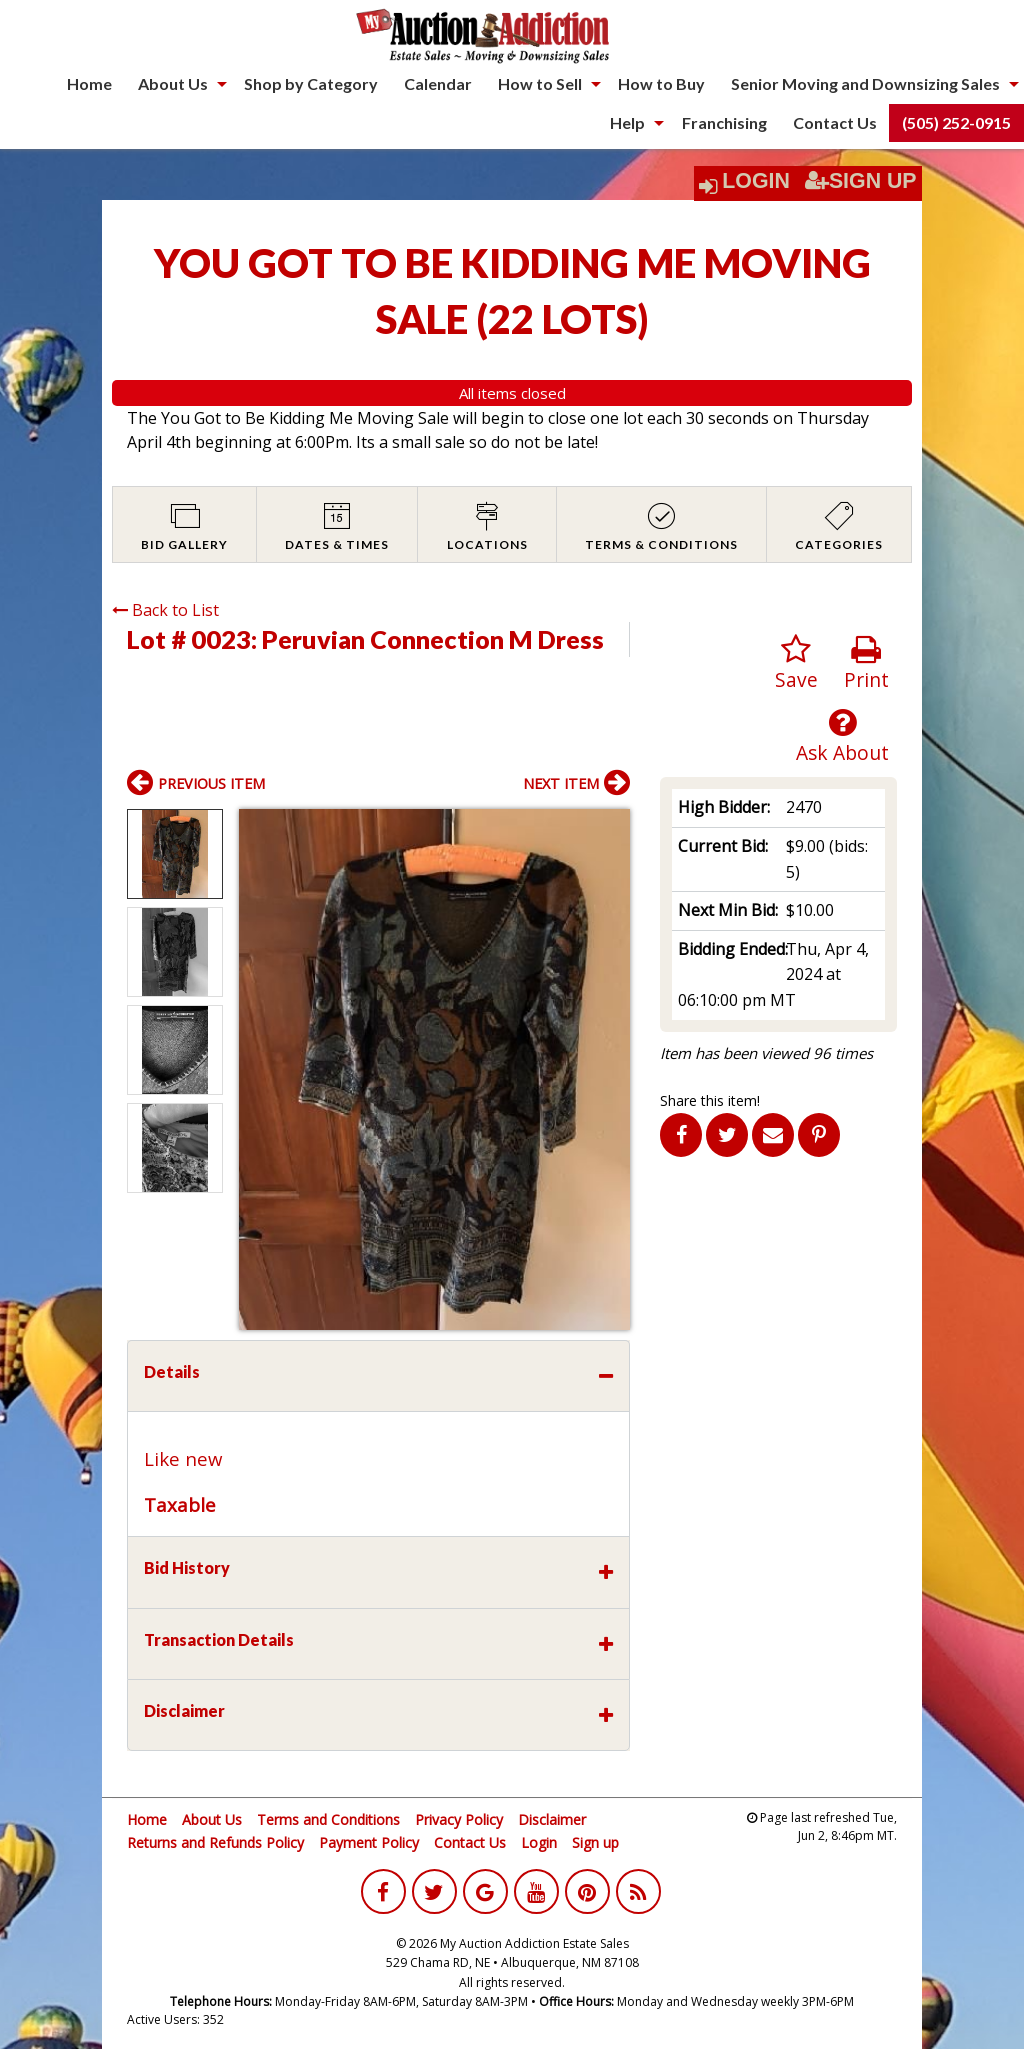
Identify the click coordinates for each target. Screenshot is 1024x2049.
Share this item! (710, 1100)
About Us (173, 83)
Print (866, 663)
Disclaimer (552, 1819)
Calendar (438, 83)
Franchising (724, 122)
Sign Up (861, 181)
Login (756, 181)
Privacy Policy (459, 1819)
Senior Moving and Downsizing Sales (865, 83)
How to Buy (661, 83)
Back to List (165, 610)
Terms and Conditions (328, 1819)
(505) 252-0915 (956, 122)
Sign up (595, 1842)
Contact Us (835, 122)
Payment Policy (369, 1842)
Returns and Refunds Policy (215, 1842)
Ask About (842, 736)
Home (89, 83)
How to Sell (540, 83)
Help (627, 122)
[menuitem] (89, 84)
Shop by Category (311, 83)
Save (796, 663)
